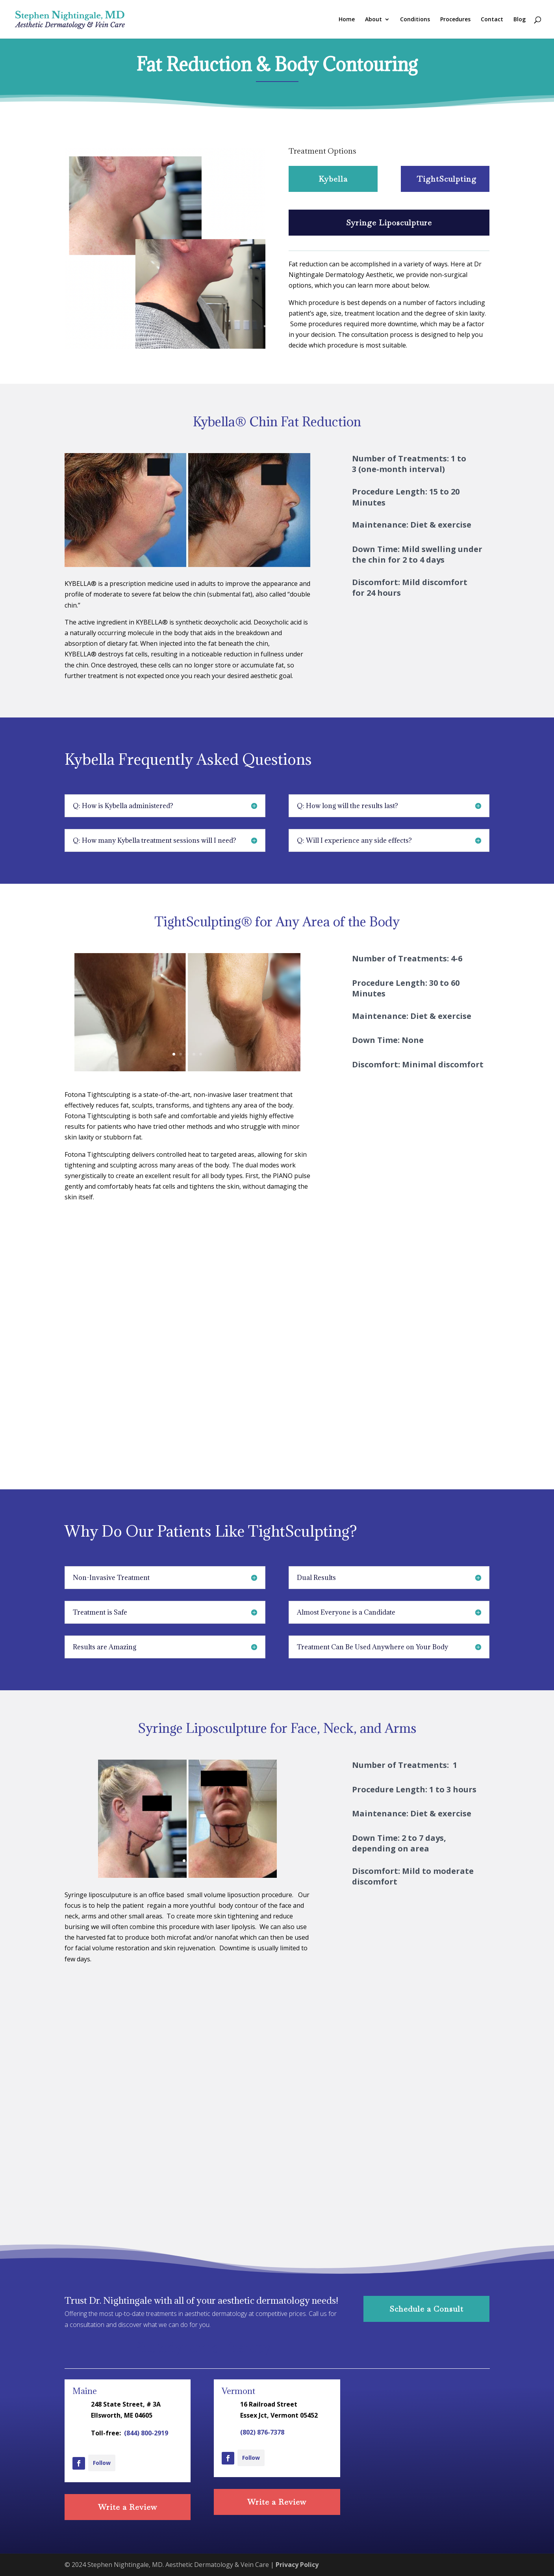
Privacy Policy (297, 2564)
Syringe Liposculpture (389, 222)
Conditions (415, 20)
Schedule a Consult (426, 2309)
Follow (102, 2462)
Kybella (333, 179)
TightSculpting (446, 179)
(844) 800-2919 (146, 2433)
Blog (519, 20)
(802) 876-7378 (262, 2432)
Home (347, 20)
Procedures (455, 20)
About (373, 20)
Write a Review (127, 2507)
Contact (492, 20)
